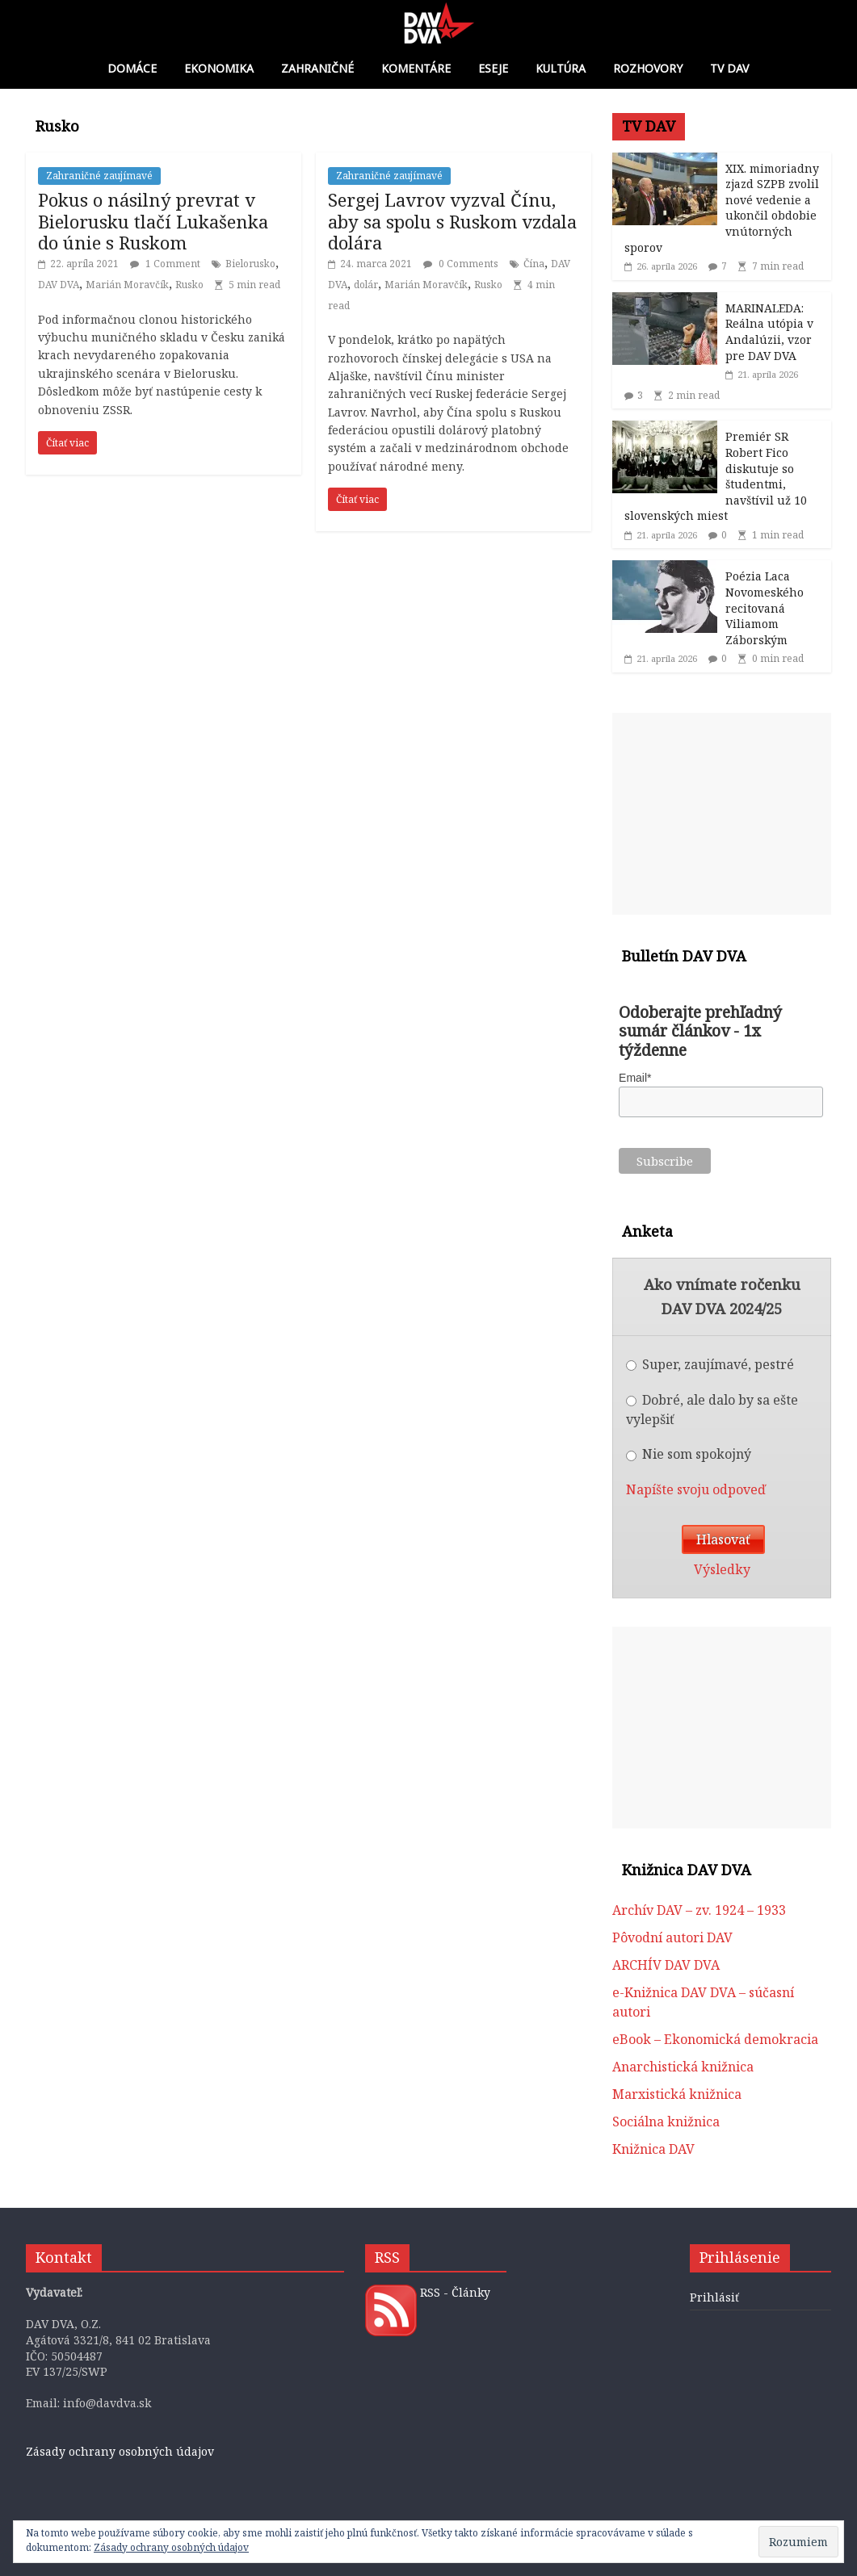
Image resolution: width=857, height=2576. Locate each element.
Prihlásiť (714, 2297)
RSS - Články (455, 2292)
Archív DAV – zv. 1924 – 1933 (699, 1910)
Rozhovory (648, 68)
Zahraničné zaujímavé (99, 175)
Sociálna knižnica (666, 2121)
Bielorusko (250, 263)
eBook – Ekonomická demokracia (715, 2039)
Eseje (493, 68)
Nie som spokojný (688, 1454)
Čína (533, 263)
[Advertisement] (721, 814)
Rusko (189, 284)
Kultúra (561, 68)
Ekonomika (219, 68)
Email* (635, 1077)
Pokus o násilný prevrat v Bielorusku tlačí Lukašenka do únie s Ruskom (153, 220)
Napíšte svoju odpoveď (696, 1489)
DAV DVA (58, 284)
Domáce (132, 68)
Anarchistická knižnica (683, 2066)
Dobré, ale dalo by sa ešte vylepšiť (712, 1409)
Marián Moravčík (127, 284)
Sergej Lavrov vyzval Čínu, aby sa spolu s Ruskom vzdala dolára (452, 220)
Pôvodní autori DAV (672, 1937)
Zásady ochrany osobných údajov (120, 2451)
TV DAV (729, 68)
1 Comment (165, 263)
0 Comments (460, 263)
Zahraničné (317, 68)
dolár (366, 284)
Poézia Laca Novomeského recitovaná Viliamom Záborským (764, 607)
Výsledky (722, 1569)
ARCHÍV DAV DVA (666, 1965)
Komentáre (416, 68)
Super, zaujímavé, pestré (710, 1364)
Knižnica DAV (653, 2149)
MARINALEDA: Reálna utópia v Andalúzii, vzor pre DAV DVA (769, 331)
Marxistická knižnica (676, 2094)
